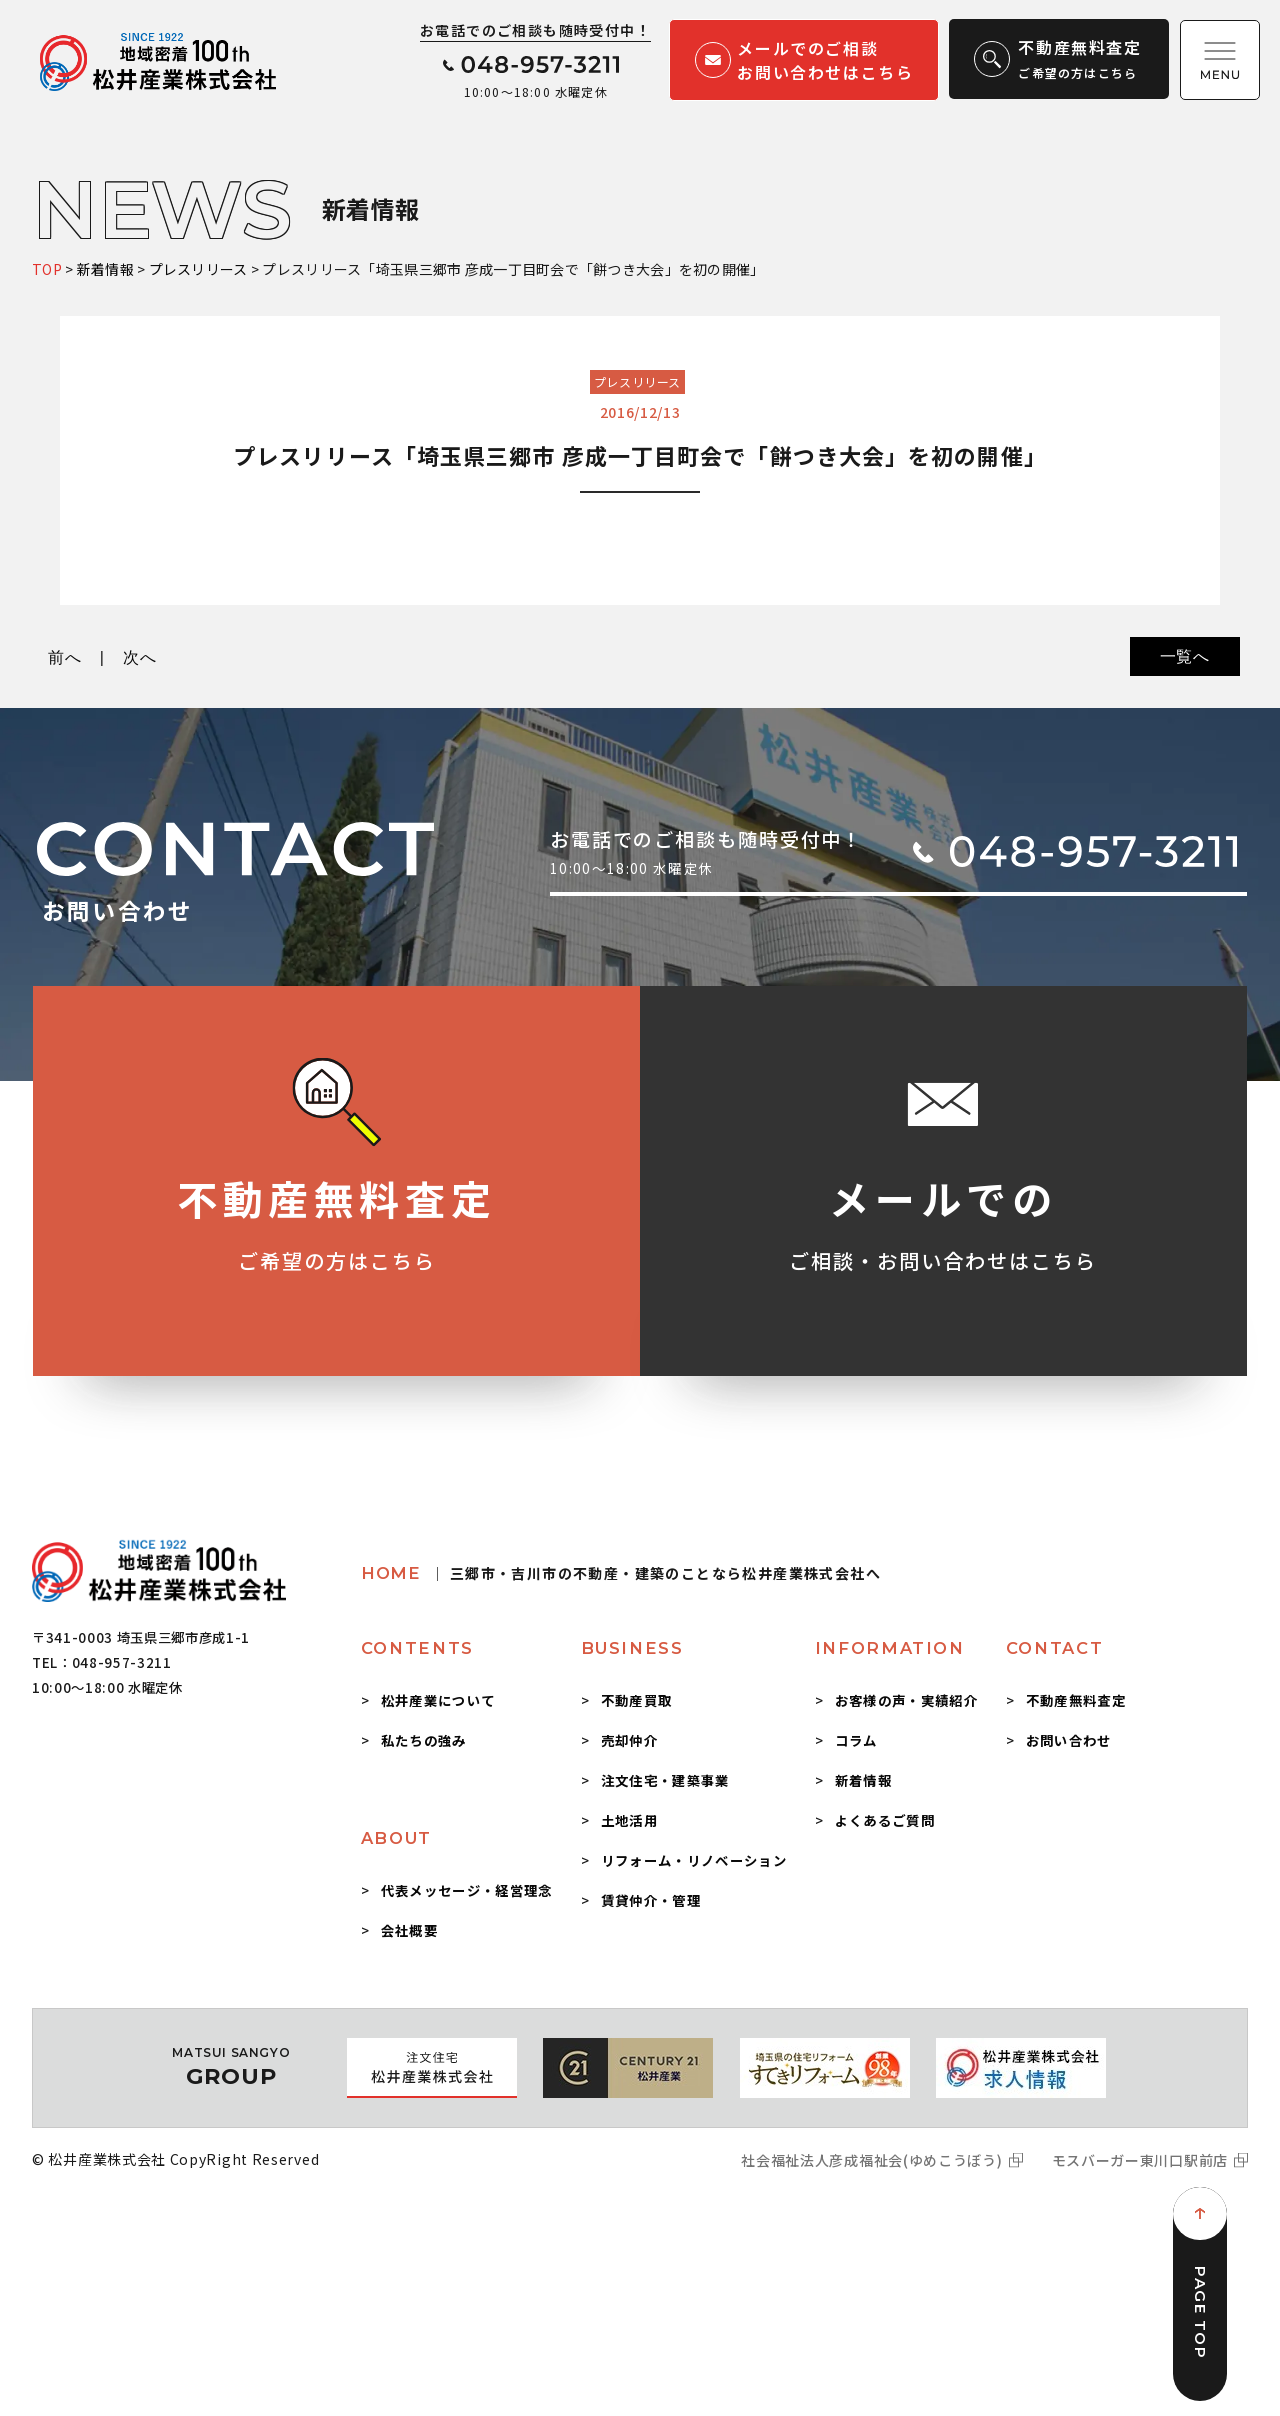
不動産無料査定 (1076, 1700)
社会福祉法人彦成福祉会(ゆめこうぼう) (871, 2160)
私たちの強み (424, 1740)
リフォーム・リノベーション (694, 1860)
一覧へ (1185, 656)
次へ (140, 657)
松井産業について (438, 1700)
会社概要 (409, 1930)
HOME (621, 1573)
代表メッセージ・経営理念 (467, 1890)
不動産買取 (637, 1700)
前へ (65, 657)
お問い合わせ (1069, 1740)
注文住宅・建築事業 (665, 1780)
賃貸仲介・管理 (651, 1900)
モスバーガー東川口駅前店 (1140, 2160)
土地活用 (629, 1820)
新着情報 (863, 1780)
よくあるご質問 (885, 1820)
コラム (856, 1740)
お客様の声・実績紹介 (906, 1700)
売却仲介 (629, 1740)
